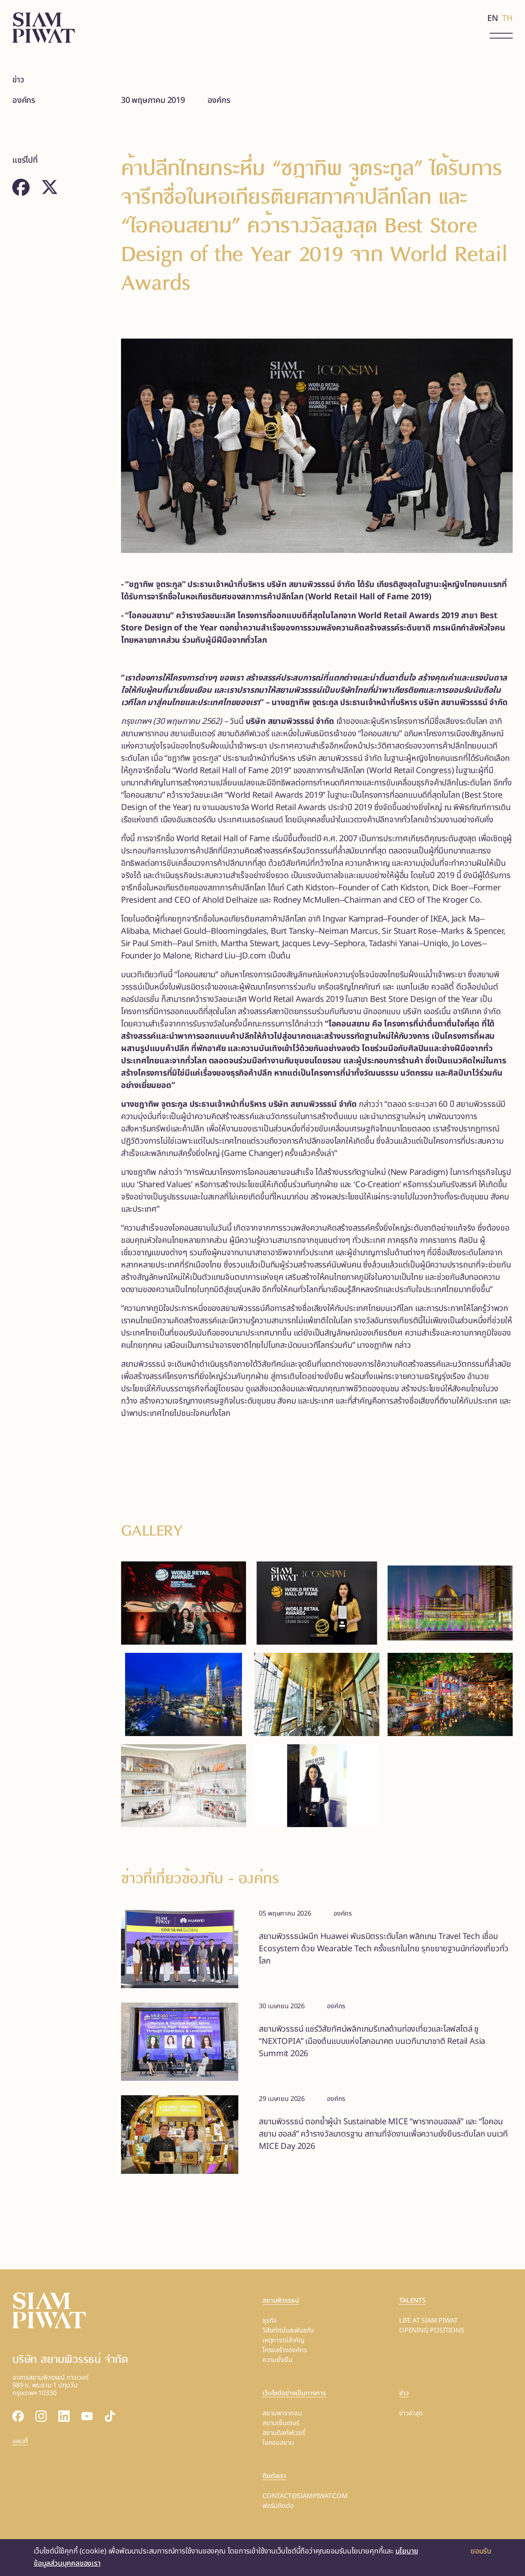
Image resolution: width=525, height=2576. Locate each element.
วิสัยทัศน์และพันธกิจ (288, 2330)
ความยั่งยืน (277, 2360)
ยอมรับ (480, 2551)
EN (492, 18)
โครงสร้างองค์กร (284, 2350)
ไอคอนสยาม (278, 2443)
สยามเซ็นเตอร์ (280, 2423)
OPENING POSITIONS (431, 2330)
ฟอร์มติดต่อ (277, 2506)
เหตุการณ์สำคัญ (283, 2340)
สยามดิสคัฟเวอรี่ (283, 2433)
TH (507, 18)
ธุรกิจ (269, 2321)
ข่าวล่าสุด (411, 2413)
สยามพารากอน (282, 2413)
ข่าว (18, 80)
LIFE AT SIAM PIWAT (428, 2321)
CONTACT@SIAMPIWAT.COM (305, 2496)
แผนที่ (20, 2441)
